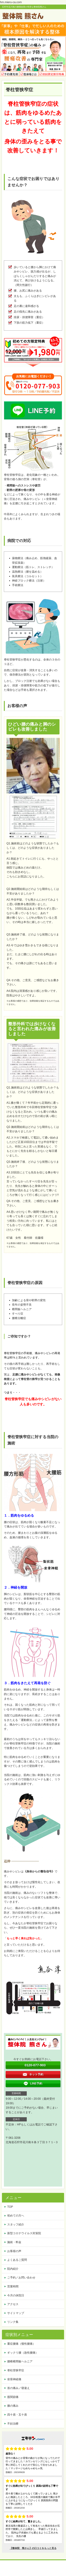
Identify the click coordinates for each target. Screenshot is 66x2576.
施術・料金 (14, 2242)
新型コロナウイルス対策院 (24, 2233)
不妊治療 (12, 2423)
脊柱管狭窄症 (15, 2370)
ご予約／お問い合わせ (21, 2277)
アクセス (12, 2304)
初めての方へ (15, 2215)
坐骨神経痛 (14, 2379)
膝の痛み (12, 2405)
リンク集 (12, 2321)
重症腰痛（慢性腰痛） (21, 2343)
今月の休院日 (15, 2295)
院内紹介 (12, 2268)
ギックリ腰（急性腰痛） (22, 2352)
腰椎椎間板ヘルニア (20, 2361)
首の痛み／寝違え (18, 2388)
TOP (10, 2206)
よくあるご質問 (17, 2259)
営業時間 (12, 2286)
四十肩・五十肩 (17, 2414)
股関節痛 (12, 2396)
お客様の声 (14, 2251)
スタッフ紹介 (15, 2224)
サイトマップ (15, 2313)
